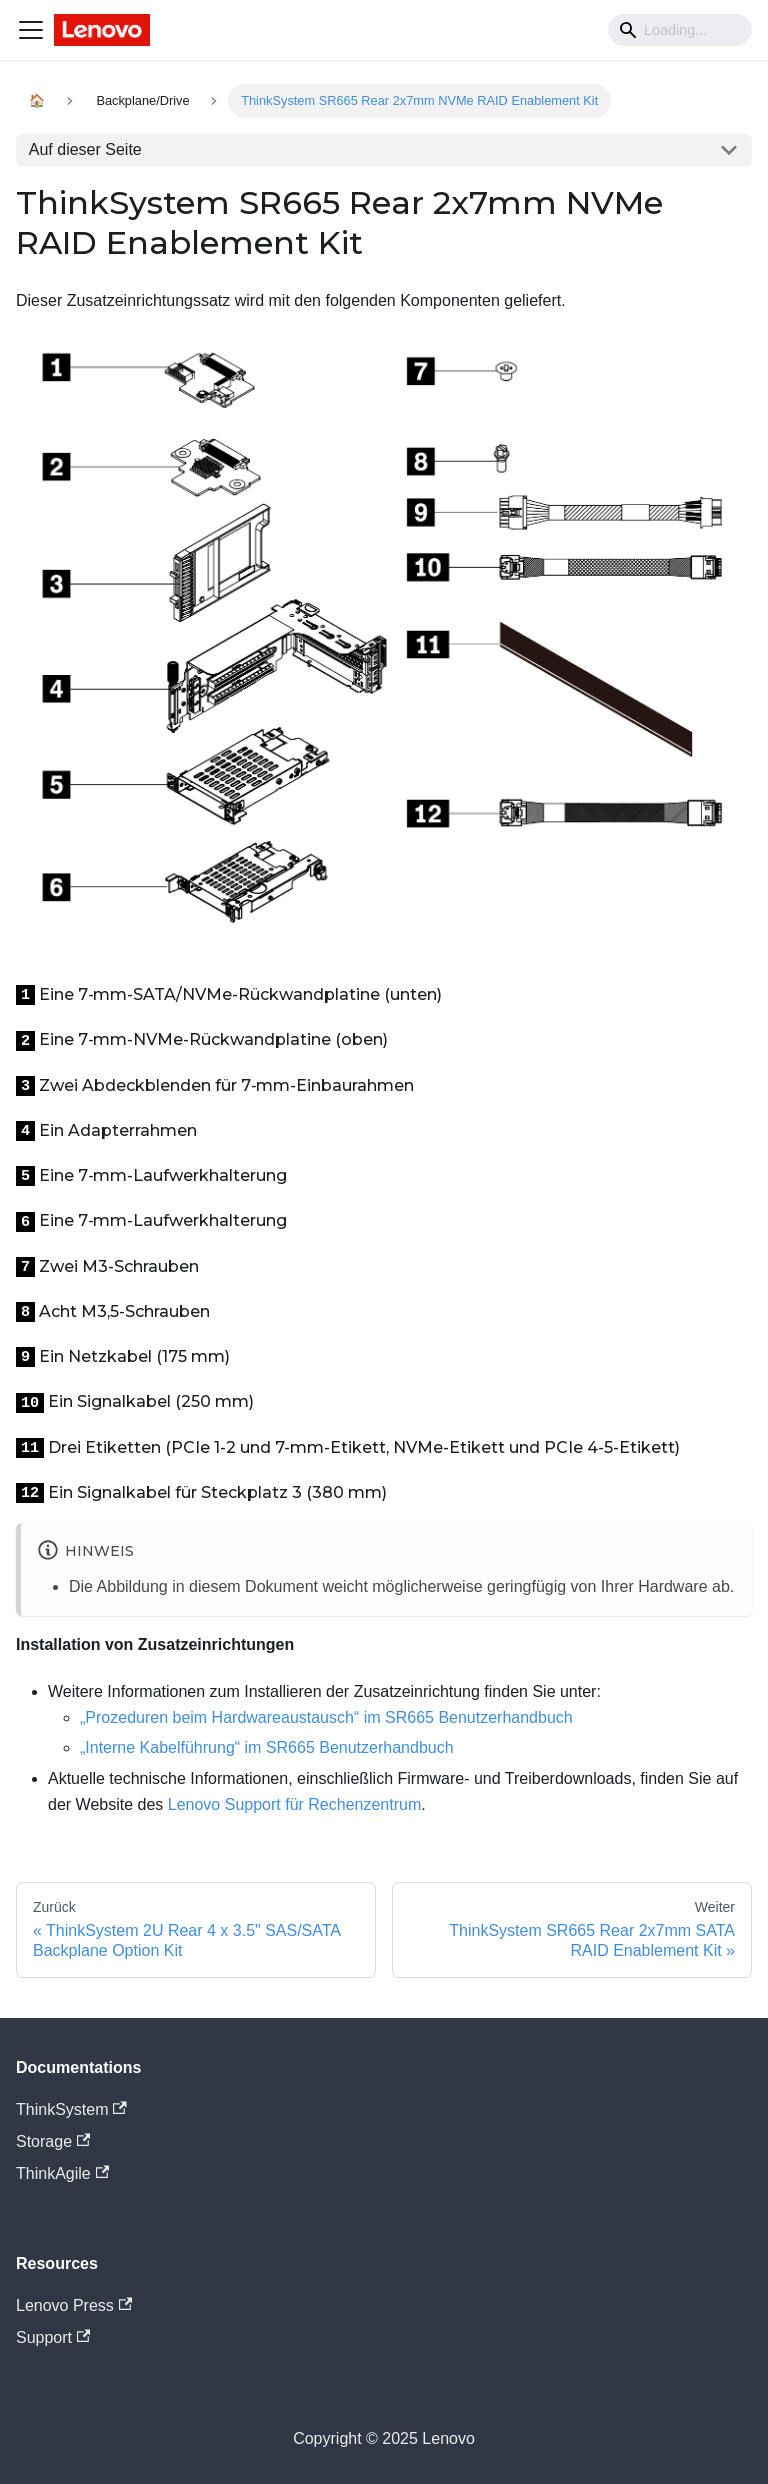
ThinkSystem (71, 2109)
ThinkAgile (62, 2173)
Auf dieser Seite (85, 149)
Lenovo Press (74, 2305)
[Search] (680, 30)
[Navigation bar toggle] (31, 30)
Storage (53, 2141)
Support (53, 2337)
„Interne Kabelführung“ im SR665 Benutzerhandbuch (267, 1747)
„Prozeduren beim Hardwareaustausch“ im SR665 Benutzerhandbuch (326, 1717)
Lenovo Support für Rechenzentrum (294, 1804)
